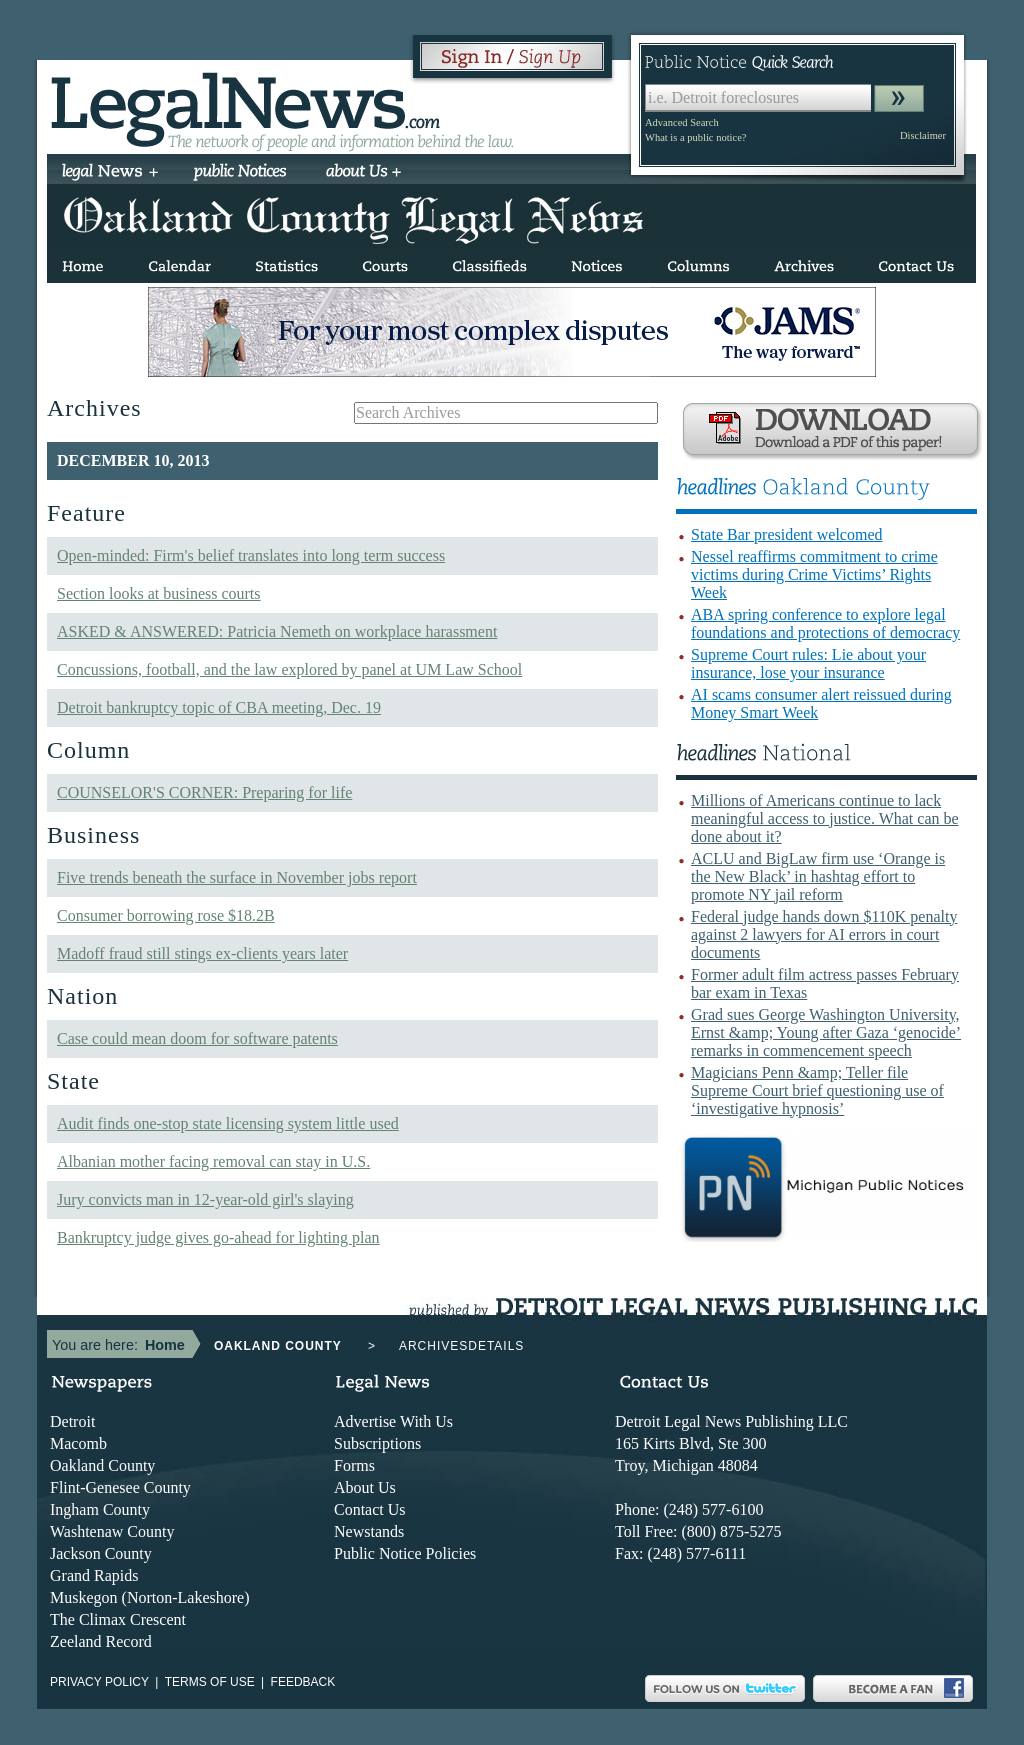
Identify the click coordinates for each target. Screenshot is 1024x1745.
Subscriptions (377, 1443)
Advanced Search (682, 122)
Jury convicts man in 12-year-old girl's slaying (205, 1199)
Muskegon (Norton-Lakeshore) (150, 1597)
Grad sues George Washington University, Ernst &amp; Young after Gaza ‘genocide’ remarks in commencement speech (826, 1032)
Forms (354, 1465)
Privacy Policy (99, 1682)
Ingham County (100, 1509)
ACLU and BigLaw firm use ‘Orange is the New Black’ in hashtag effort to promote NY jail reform (818, 876)
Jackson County (101, 1553)
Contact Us (370, 1509)
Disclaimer (923, 135)
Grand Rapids (94, 1575)
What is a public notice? (695, 137)
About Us (365, 1487)
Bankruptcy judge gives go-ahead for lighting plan (218, 1237)
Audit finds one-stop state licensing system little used (228, 1123)
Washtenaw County (112, 1531)
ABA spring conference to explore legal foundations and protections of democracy (825, 623)
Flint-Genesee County (120, 1487)
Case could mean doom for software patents (197, 1038)
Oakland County (102, 1465)
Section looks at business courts (159, 593)
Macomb (78, 1443)
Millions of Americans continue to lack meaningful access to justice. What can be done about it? (825, 818)
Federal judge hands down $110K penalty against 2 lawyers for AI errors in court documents (824, 934)
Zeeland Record (101, 1641)
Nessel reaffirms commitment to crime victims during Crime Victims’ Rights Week (814, 574)
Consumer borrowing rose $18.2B (166, 915)
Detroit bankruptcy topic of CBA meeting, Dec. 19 (219, 707)
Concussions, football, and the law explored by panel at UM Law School (289, 669)
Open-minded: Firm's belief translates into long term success (251, 555)
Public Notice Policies (405, 1553)
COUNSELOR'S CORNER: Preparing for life (204, 792)
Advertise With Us (393, 1421)
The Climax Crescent (118, 1619)
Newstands (369, 1531)
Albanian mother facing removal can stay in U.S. (213, 1161)
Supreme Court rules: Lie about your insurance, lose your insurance (808, 663)
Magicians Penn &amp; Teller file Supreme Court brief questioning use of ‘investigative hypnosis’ (817, 1090)
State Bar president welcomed (787, 534)
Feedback (303, 1682)
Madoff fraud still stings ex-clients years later (202, 953)
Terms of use (210, 1682)
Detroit (72, 1421)
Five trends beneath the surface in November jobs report (237, 877)
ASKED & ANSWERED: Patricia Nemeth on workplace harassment (277, 631)
